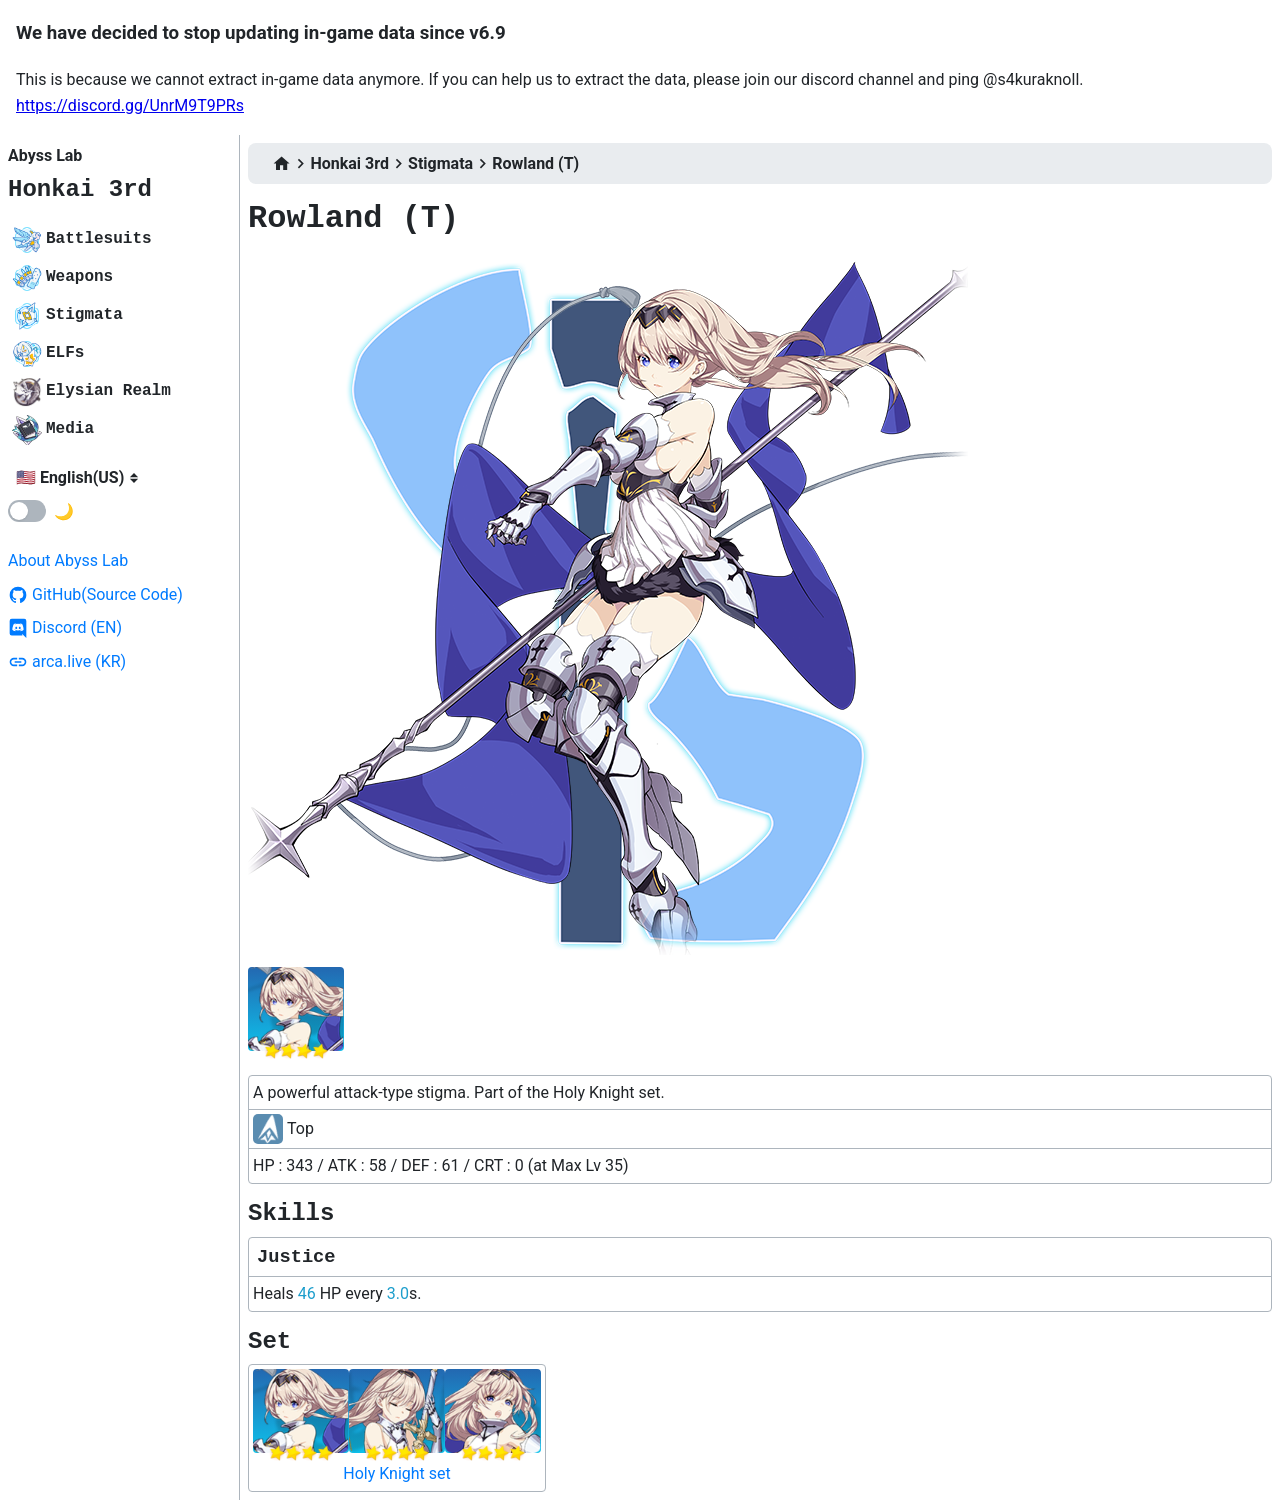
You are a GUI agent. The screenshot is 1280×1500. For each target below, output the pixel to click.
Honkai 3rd (80, 189)
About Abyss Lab (68, 560)
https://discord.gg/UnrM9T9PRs (130, 105)
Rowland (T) (535, 163)
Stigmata (440, 163)
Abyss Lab (45, 155)
